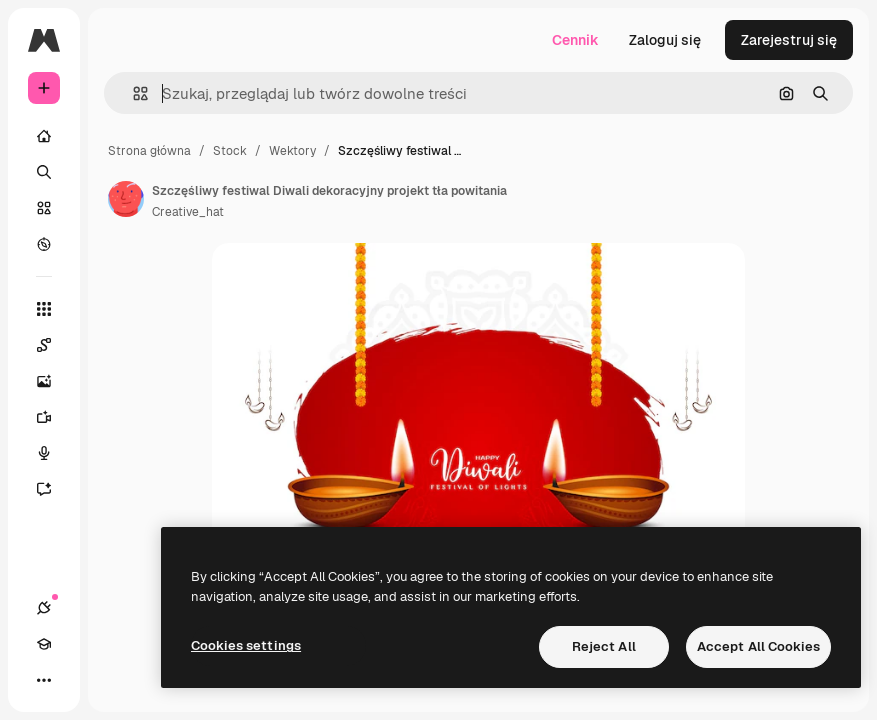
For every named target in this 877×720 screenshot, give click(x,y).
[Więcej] (44, 680)
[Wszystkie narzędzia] (44, 309)
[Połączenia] (44, 608)
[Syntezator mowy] (54, 453)
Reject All (604, 646)
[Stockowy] (44, 208)
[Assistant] (54, 489)
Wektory (292, 151)
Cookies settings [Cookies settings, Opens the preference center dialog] (246, 645)
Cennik (575, 40)
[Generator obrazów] (54, 381)
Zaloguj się (665, 40)
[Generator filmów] (54, 417)
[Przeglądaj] (44, 244)
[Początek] (44, 136)
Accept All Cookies (758, 646)
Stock (230, 151)
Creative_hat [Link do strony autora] (188, 212)
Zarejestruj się (789, 40)
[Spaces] (54, 345)
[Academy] (44, 644)
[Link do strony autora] (126, 199)
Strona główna (149, 151)
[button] (132, 93)
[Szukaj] (44, 172)
